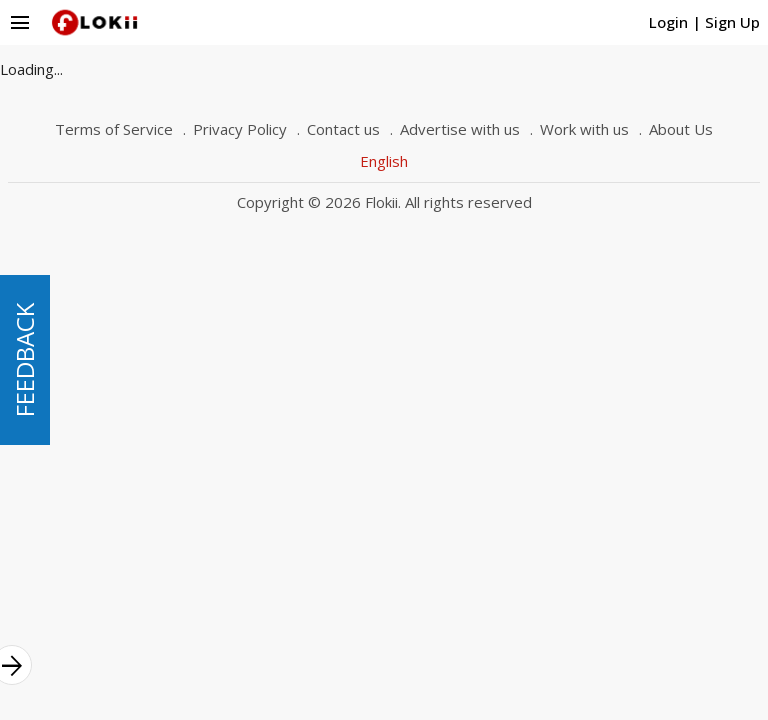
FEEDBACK (24, 360)
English (384, 161)
